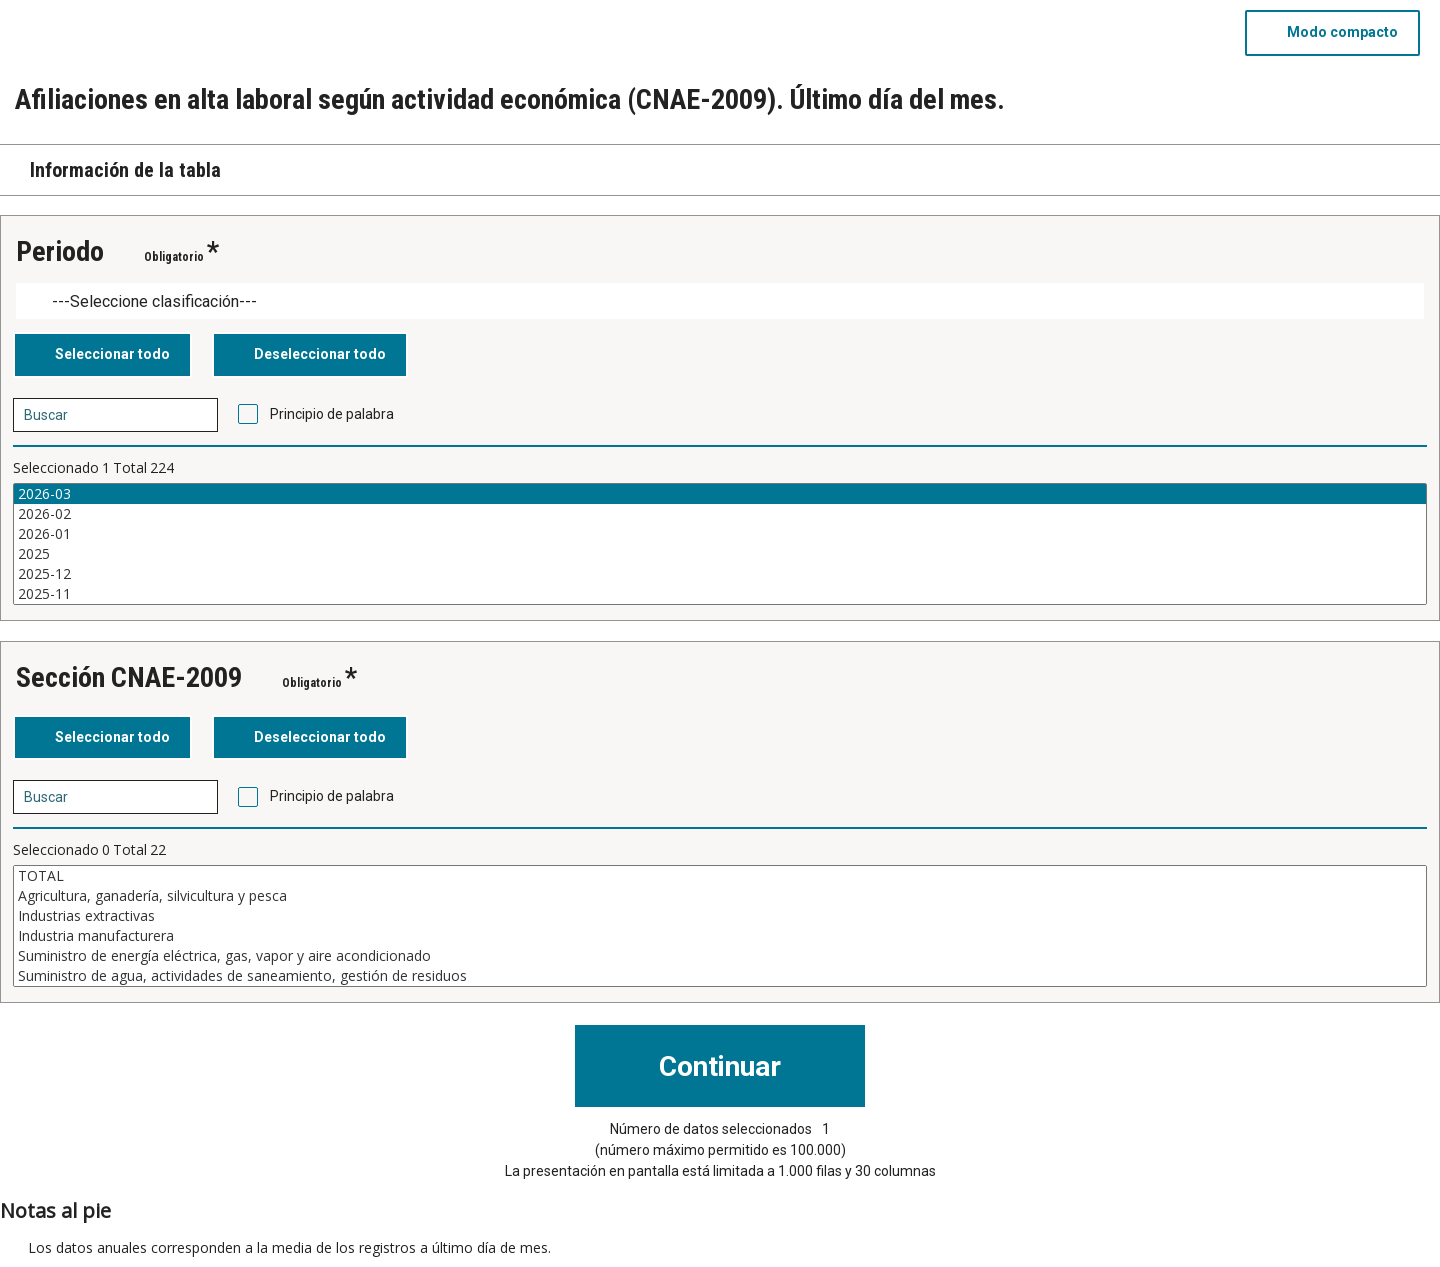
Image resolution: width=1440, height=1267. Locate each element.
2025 (720, 554)
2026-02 (720, 514)
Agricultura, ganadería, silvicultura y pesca (720, 896)
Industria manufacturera (720, 936)
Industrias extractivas (720, 916)
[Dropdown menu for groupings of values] (720, 301)
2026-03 (720, 494)
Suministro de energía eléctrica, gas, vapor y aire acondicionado (720, 956)
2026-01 (720, 534)
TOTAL (720, 876)
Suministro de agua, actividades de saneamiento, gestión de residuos (720, 976)
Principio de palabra (332, 414)
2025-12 (720, 574)
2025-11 (720, 594)
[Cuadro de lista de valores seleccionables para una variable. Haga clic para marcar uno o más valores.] (720, 544)
